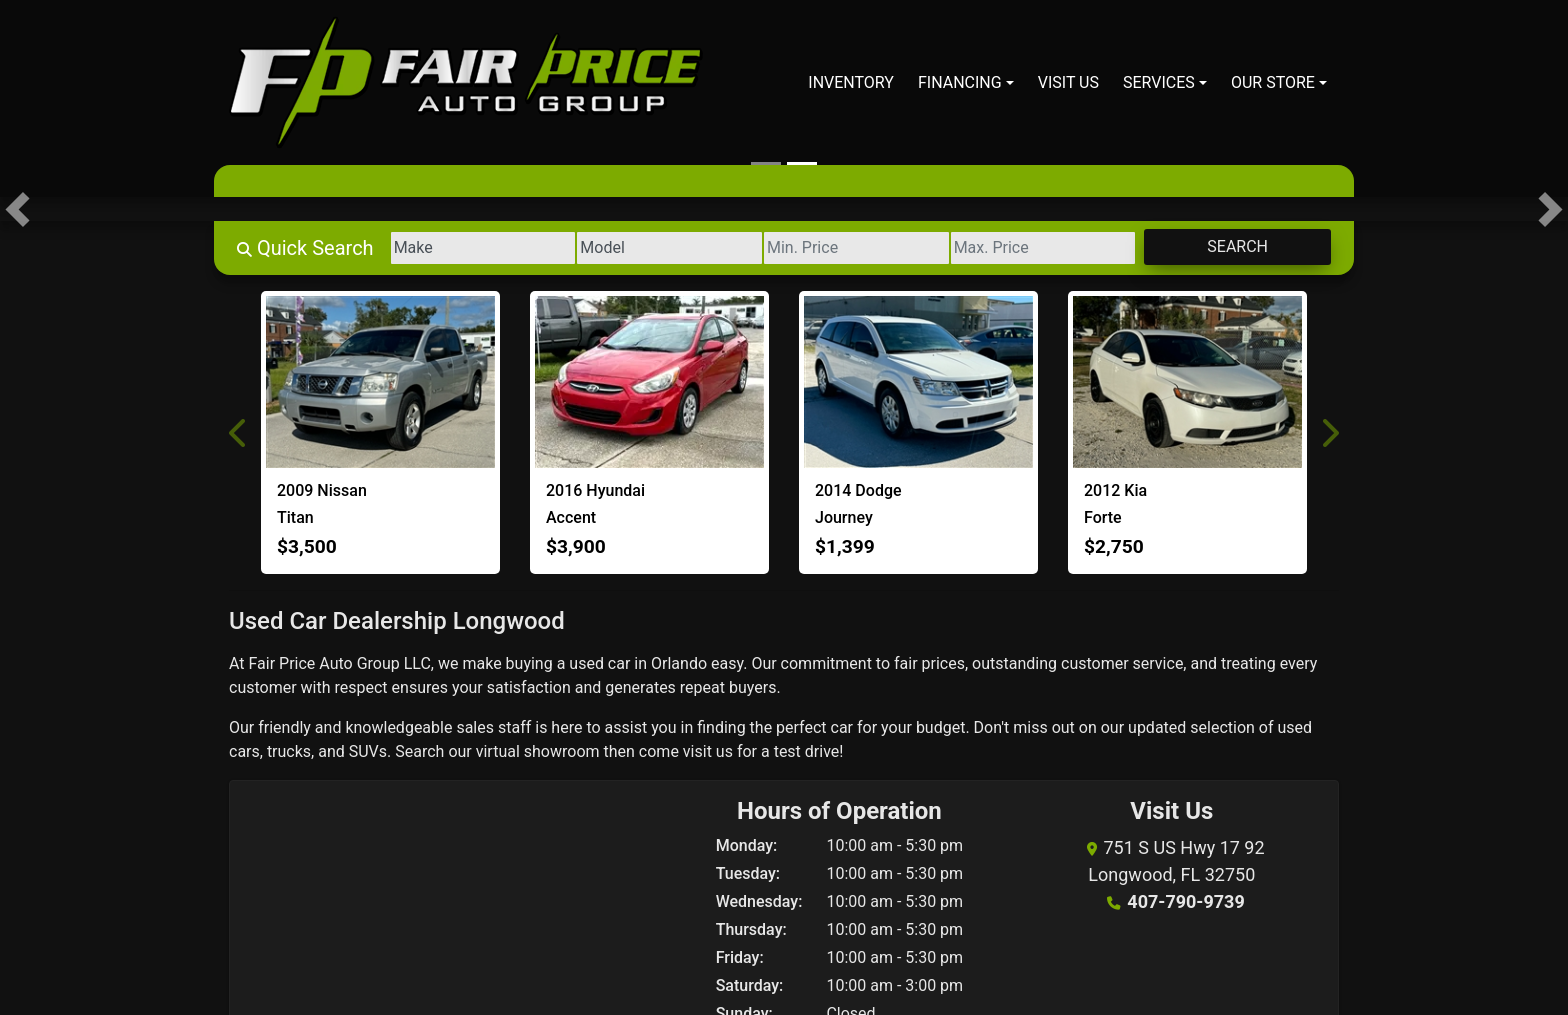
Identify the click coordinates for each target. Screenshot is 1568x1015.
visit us (708, 751)
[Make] (483, 248)
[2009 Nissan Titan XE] (380, 382)
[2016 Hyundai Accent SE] (649, 382)
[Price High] (1043, 248)
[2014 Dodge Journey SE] (918, 382)
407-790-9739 (1185, 901)
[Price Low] (856, 248)
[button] (17, 209)
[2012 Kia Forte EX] (1187, 382)
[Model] (669, 248)
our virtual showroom (523, 751)
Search (1237, 246)
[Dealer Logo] (466, 82)
